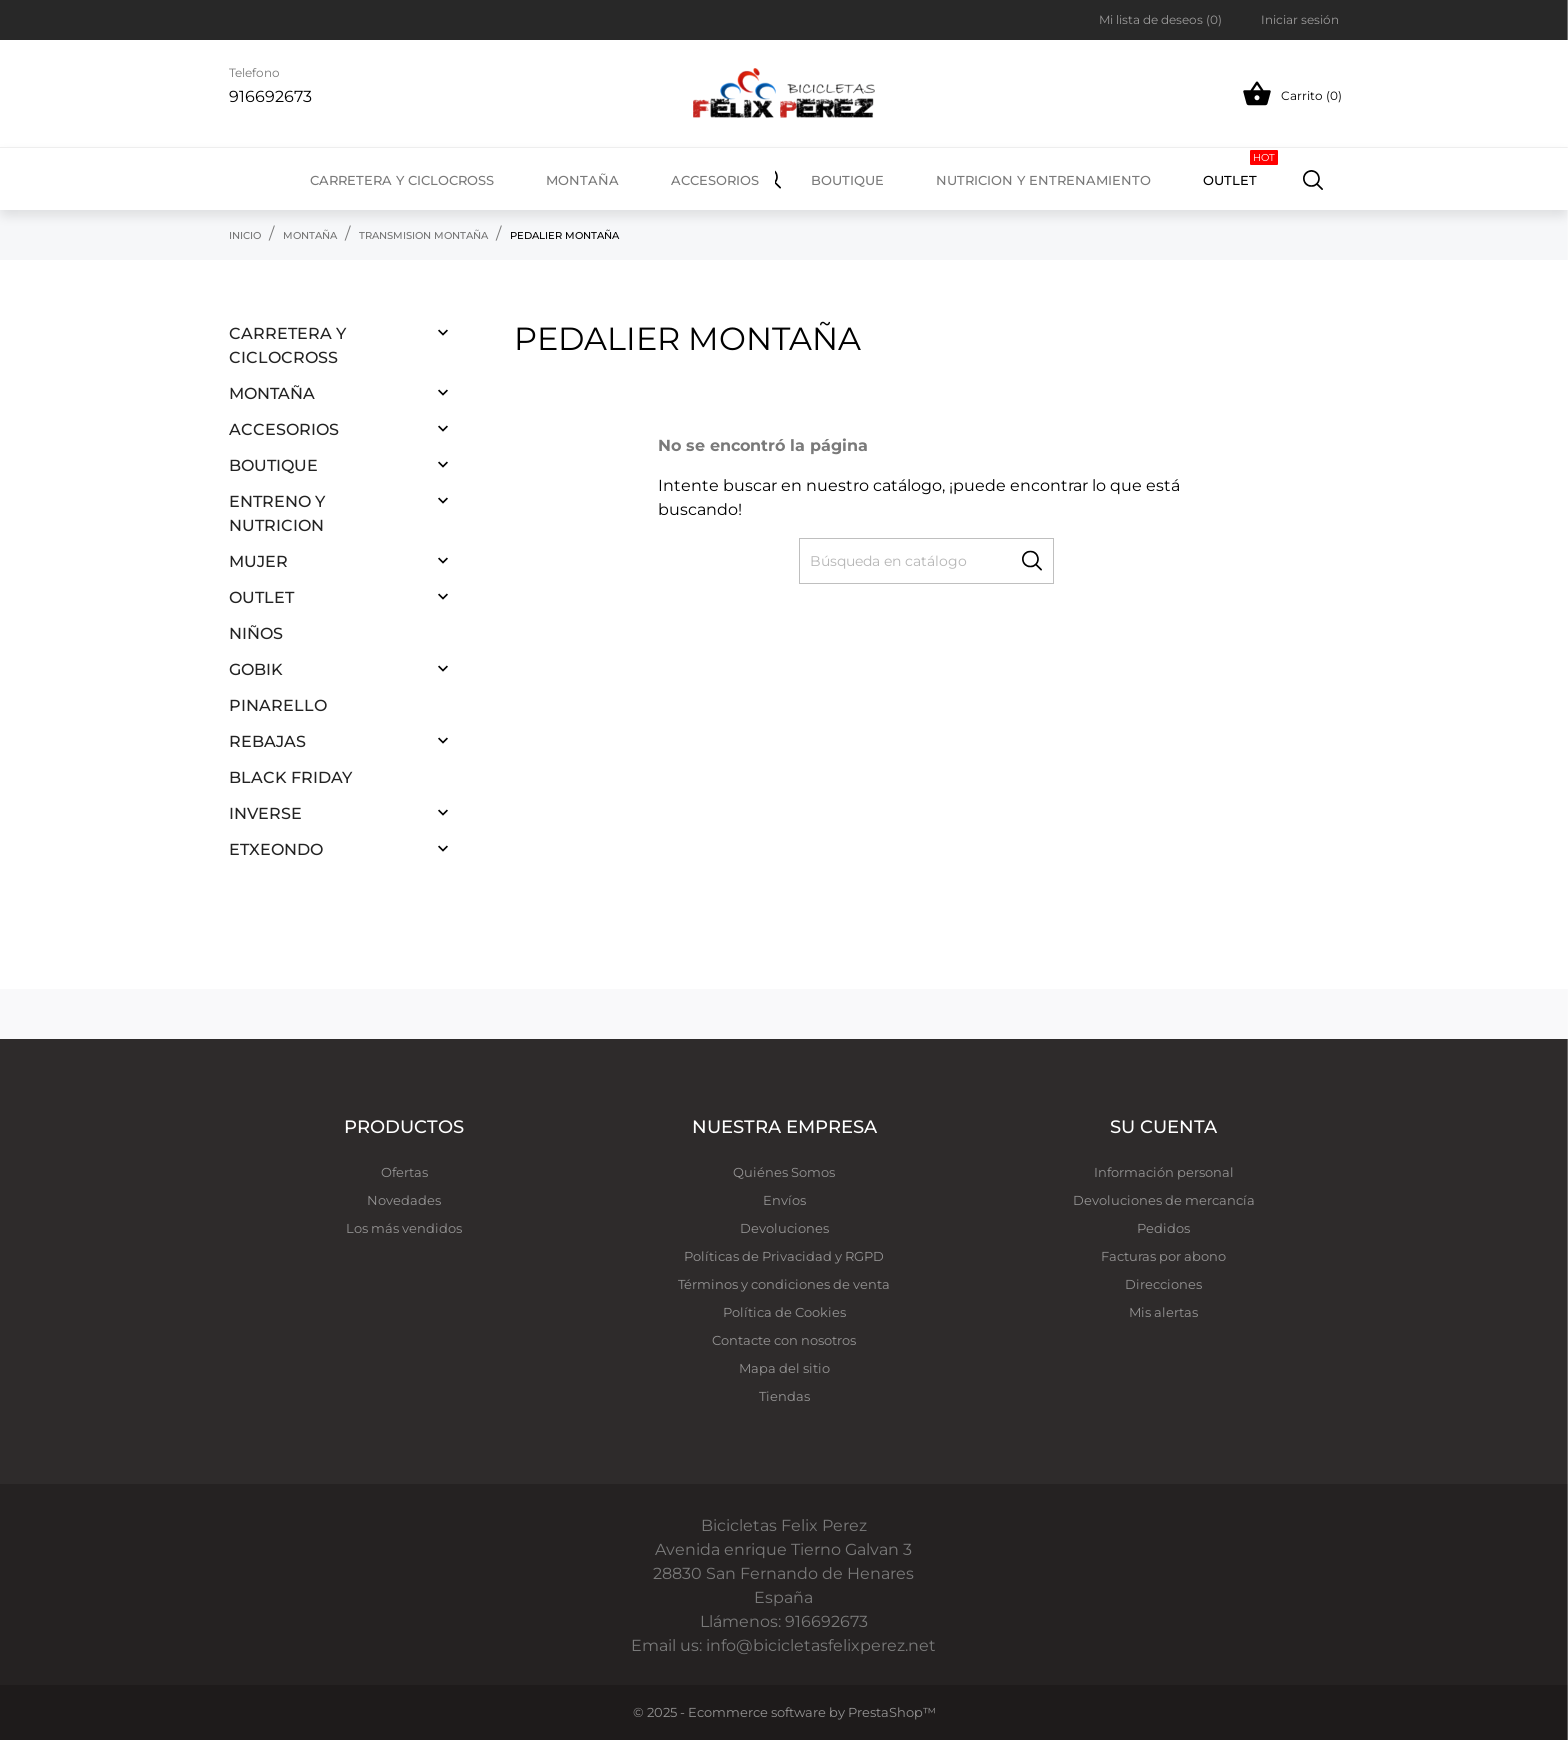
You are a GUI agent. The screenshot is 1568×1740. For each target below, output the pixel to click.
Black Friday (290, 777)
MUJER (258, 561)
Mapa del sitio (784, 1368)
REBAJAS (267, 741)
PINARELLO (278, 705)
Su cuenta (1163, 1127)
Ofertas (404, 1172)
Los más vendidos (404, 1228)
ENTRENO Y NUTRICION (277, 513)
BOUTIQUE (273, 465)
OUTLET (1240, 169)
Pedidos (1163, 1228)
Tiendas (784, 1396)
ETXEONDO (276, 849)
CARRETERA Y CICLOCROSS (287, 345)
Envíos (784, 1200)
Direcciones (1163, 1284)
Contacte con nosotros (784, 1340)
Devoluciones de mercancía (1164, 1200)
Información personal (1164, 1172)
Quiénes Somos (784, 1172)
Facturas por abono (1163, 1256)
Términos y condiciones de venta (784, 1284)
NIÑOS (256, 633)
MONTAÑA (272, 393)
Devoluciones (784, 1228)
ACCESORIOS (284, 429)
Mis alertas (1163, 1312)
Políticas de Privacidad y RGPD (784, 1256)
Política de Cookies (784, 1312)
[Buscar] (1313, 179)
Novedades (404, 1200)
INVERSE (265, 813)
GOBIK (256, 669)
